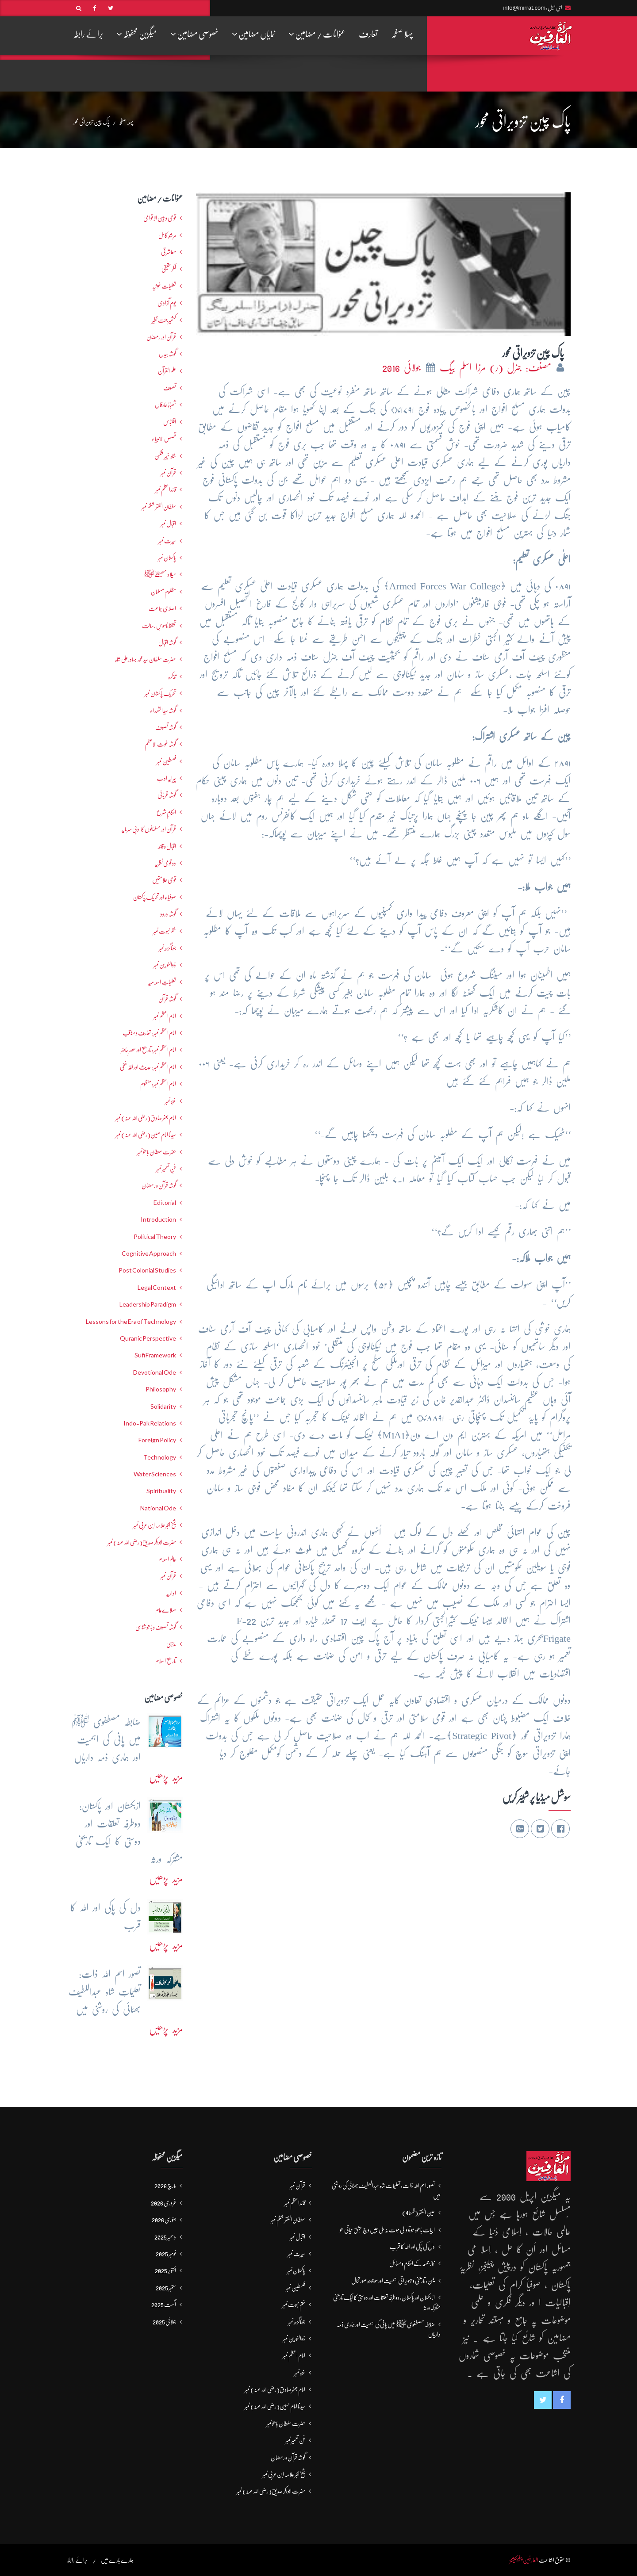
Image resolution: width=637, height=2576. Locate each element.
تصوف (169, 387)
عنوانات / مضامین (316, 34)
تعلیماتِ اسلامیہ (162, 982)
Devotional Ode (154, 1372)
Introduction (158, 1219)
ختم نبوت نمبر (164, 931)
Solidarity (163, 1406)
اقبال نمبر (168, 523)
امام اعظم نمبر (164, 1016)
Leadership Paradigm (147, 1304)
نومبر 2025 (166, 2253)
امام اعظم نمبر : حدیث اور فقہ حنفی (148, 1067)
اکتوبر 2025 (165, 2270)
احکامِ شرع (166, 812)
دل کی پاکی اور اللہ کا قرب (412, 2246)
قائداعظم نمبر (165, 489)
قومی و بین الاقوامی (159, 218)
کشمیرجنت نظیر (164, 320)
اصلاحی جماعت (162, 608)
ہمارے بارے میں (117, 2560)
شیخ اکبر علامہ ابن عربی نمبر (154, 1525)
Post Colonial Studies (147, 1270)
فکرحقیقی (168, 268)
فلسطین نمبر (166, 761)
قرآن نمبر (168, 1575)
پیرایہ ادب (166, 778)
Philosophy (161, 1389)
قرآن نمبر (168, 472)
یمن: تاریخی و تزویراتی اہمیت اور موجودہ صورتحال (393, 2280)
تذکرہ (172, 676)
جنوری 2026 (164, 2219)
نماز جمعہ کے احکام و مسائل (412, 2263)
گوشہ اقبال (167, 642)
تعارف (368, 34)
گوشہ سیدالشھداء (163, 710)
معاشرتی (168, 252)
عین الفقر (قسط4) (418, 2212)
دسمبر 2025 (165, 2237)
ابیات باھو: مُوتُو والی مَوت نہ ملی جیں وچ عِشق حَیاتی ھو (387, 2229)
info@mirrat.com (524, 7)
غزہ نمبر (170, 1101)
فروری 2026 (163, 2202)
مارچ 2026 (165, 2185)
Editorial (164, 1202)
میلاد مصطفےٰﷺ (159, 574)
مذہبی (171, 1644)
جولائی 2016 (403, 367)
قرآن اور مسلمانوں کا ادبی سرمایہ (148, 829)
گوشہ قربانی (166, 795)
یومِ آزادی (166, 303)
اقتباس (169, 421)
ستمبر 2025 (166, 2287)
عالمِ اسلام (167, 1559)
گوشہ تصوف (165, 727)
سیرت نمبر (167, 540)
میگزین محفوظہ (136, 34)
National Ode (158, 1508)
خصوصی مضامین (194, 34)
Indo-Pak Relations (149, 1423)
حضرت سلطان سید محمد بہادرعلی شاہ (145, 659)
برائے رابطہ (88, 34)
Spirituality (161, 1491)
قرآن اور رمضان (161, 337)
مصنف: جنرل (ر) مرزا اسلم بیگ (497, 367)
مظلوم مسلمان (163, 591)
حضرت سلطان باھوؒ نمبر (156, 1151)
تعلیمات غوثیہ (164, 286)
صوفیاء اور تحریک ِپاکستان (154, 897)
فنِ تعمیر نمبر (166, 1168)
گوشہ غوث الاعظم (160, 744)
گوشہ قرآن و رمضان (159, 1185)
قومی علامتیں (164, 880)
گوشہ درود (168, 914)
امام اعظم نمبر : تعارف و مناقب (149, 1033)
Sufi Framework (155, 1355)
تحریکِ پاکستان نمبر (160, 693)
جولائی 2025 (164, 2321)
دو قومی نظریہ (165, 863)
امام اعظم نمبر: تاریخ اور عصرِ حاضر (148, 1049)
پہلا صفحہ (402, 34)
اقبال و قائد (167, 846)
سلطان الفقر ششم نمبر (159, 506)
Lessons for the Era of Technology (131, 1321)
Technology (159, 1457)
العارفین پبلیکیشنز (524, 2560)
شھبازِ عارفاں (165, 404)
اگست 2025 (163, 2304)
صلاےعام (165, 1610)
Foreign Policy (157, 1440)
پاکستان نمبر (167, 557)
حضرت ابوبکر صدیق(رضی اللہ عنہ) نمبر (141, 1542)
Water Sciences (155, 1474)
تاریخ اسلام (165, 1660)
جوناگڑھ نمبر (167, 948)
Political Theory (155, 1236)
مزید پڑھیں (166, 1777)
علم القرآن (167, 371)
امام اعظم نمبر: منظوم (158, 1083)
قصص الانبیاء (164, 438)
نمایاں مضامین (253, 34)
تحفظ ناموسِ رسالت (159, 625)
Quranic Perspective (148, 1338)
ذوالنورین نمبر (164, 964)
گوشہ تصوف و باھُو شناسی (155, 1627)
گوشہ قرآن (167, 998)
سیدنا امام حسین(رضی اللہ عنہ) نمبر (145, 1134)
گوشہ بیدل (167, 353)
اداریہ (171, 1593)
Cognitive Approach (149, 1253)
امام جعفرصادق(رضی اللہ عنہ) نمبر (145, 1117)
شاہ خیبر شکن (165, 456)
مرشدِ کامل (167, 235)
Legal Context (157, 1287)
